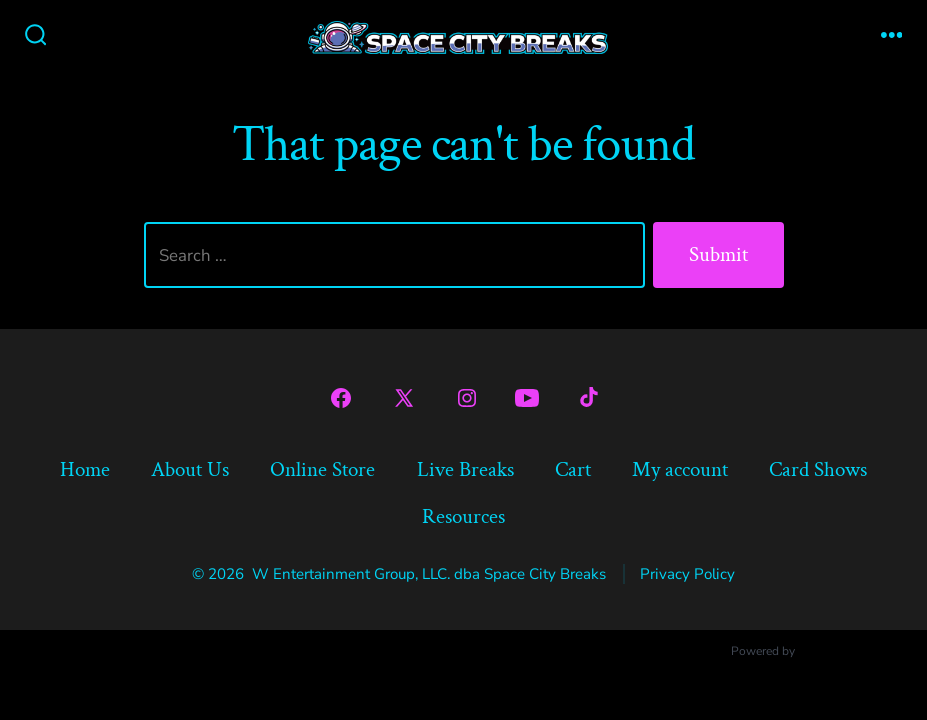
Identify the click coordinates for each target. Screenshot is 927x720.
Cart (573, 469)
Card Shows (818, 469)
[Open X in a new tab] (404, 398)
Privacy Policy (687, 574)
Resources (463, 516)
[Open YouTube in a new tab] (527, 398)
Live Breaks (465, 469)
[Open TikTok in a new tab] (587, 398)
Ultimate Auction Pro (855, 651)
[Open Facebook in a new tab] (341, 398)
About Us (190, 469)
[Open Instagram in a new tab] (467, 398)
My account (680, 469)
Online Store (322, 469)
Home (85, 469)
